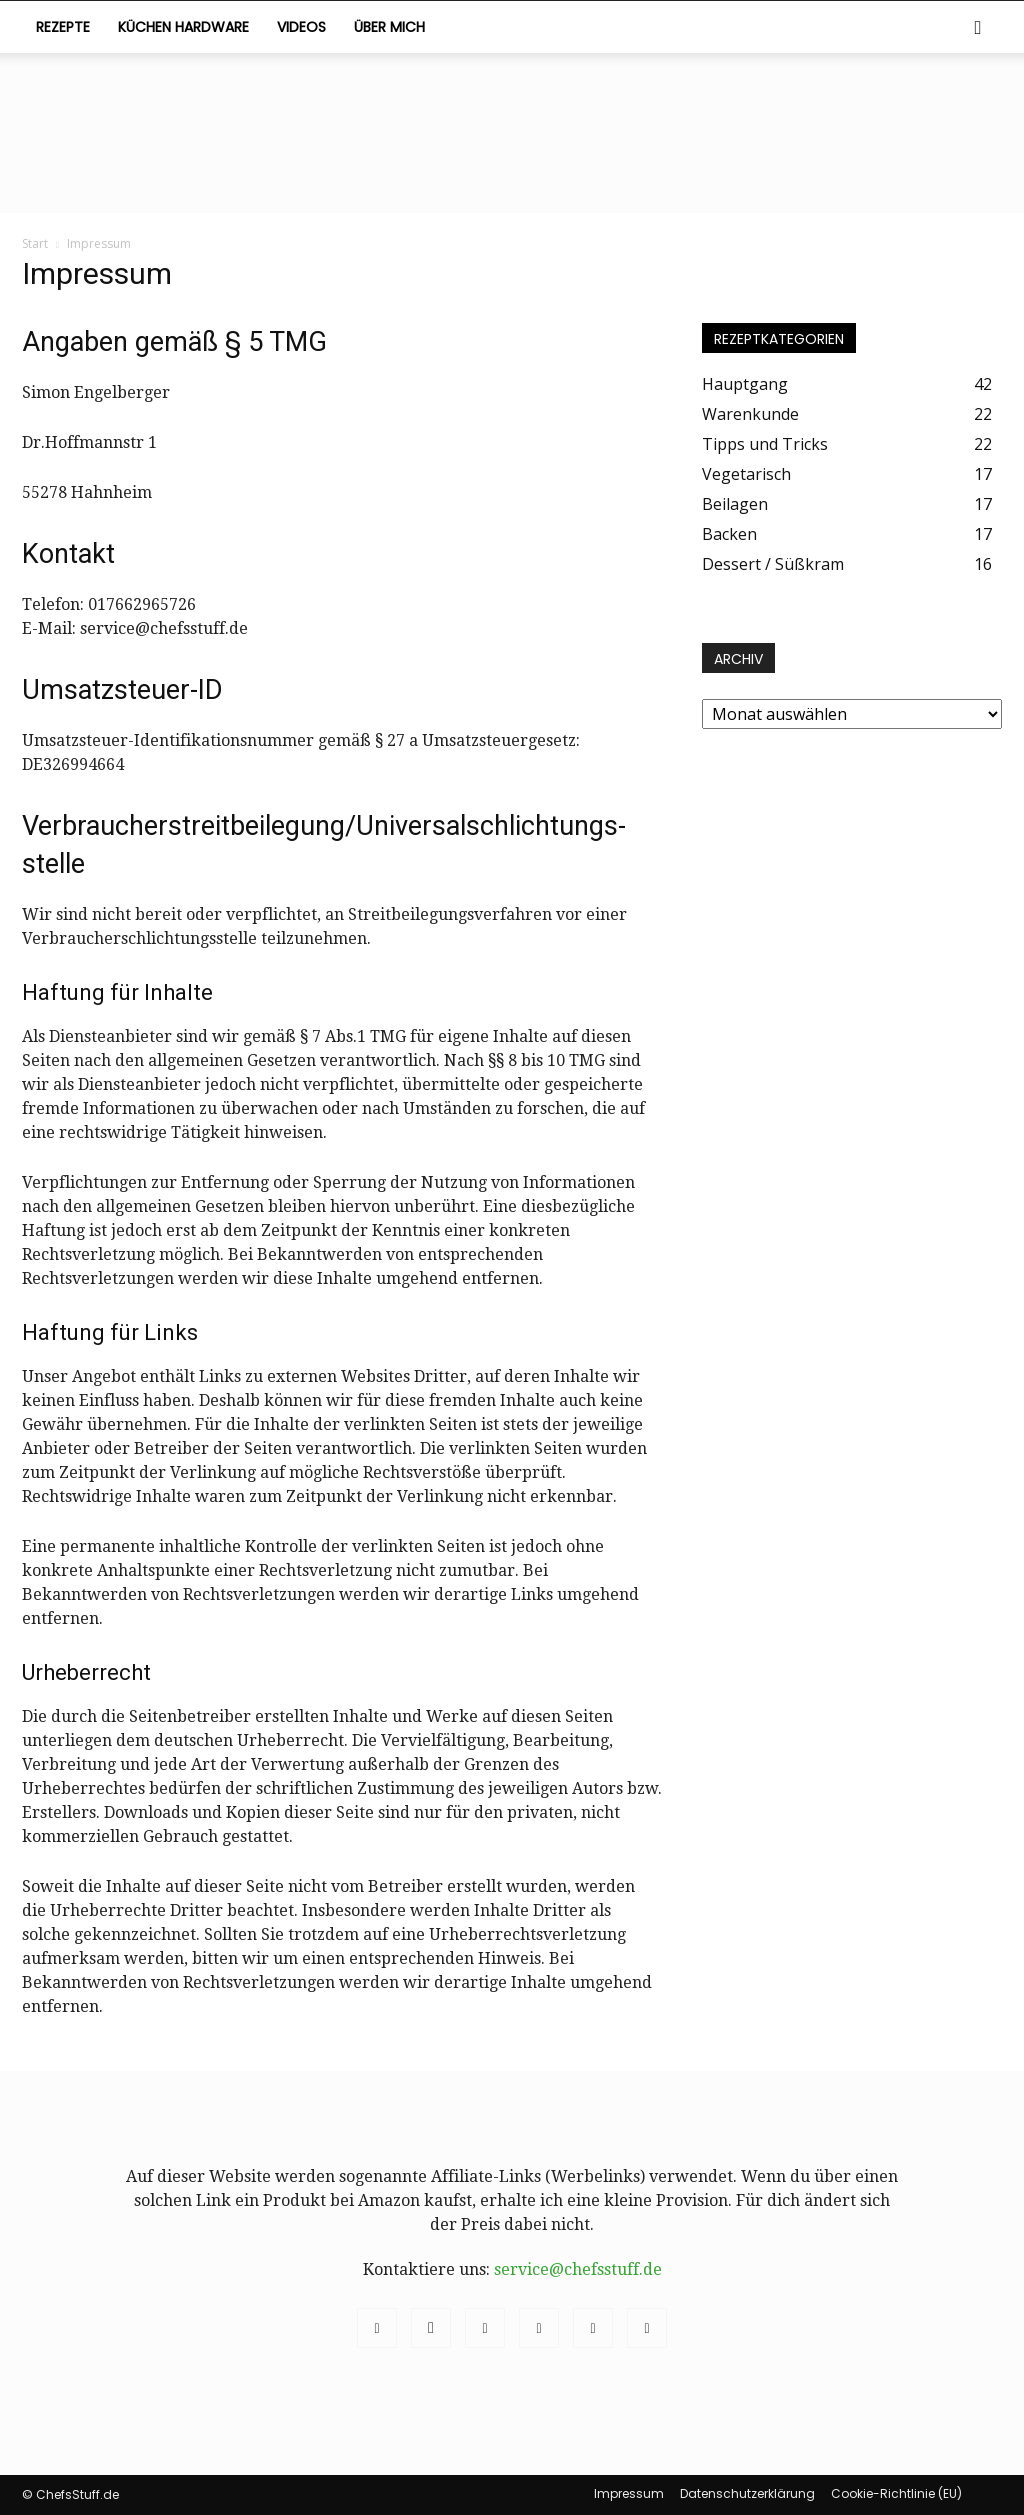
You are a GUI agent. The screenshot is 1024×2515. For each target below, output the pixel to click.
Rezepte (63, 27)
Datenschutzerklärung (747, 2493)
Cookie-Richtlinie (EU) (896, 2493)
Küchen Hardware (183, 27)
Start (35, 243)
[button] (978, 28)
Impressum (629, 2493)
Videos (301, 27)
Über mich (389, 27)
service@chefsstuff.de (578, 2269)
